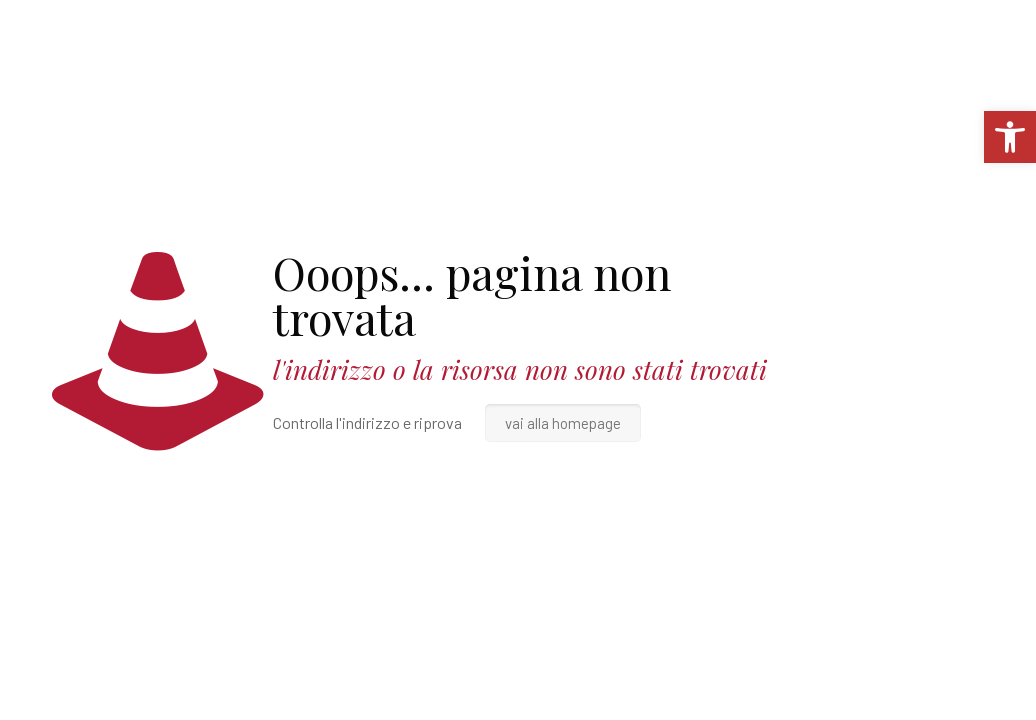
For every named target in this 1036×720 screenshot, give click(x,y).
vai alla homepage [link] (563, 423)
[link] (1010, 137)
